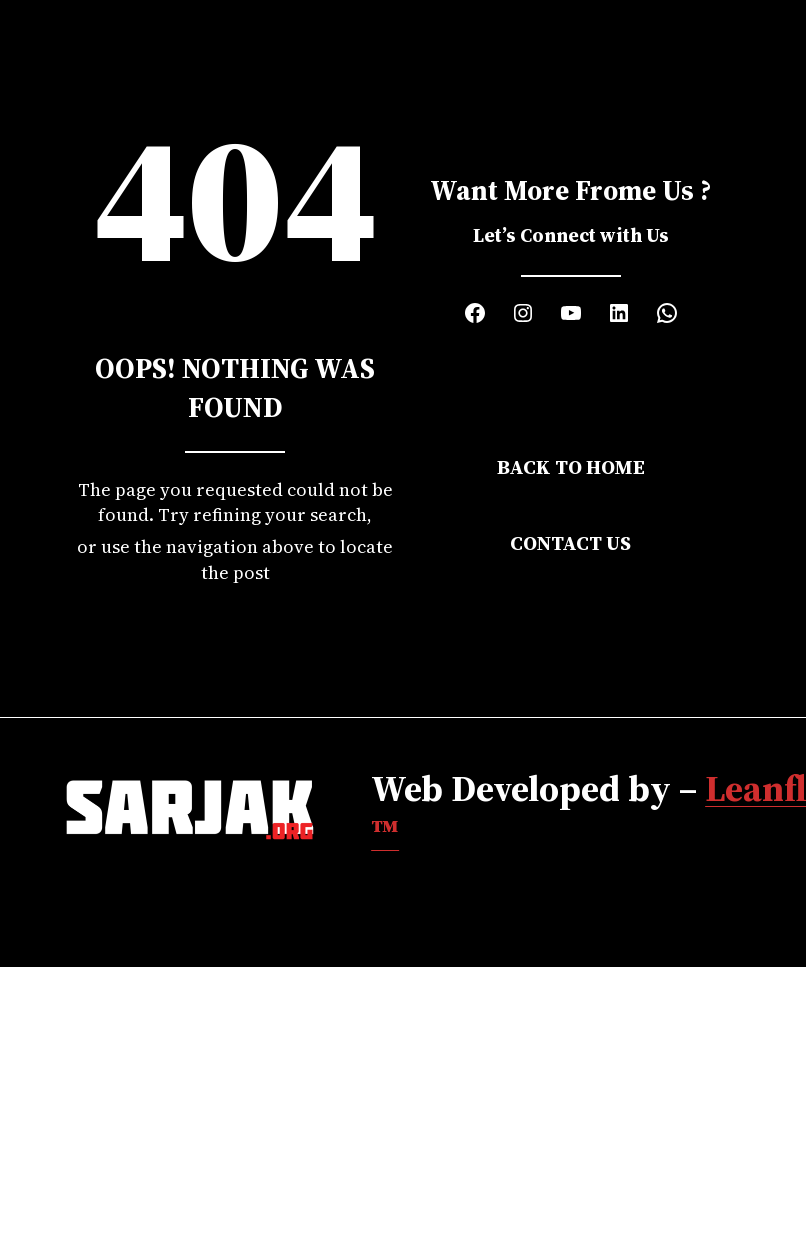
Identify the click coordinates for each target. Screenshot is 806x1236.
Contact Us (570, 543)
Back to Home (571, 467)
